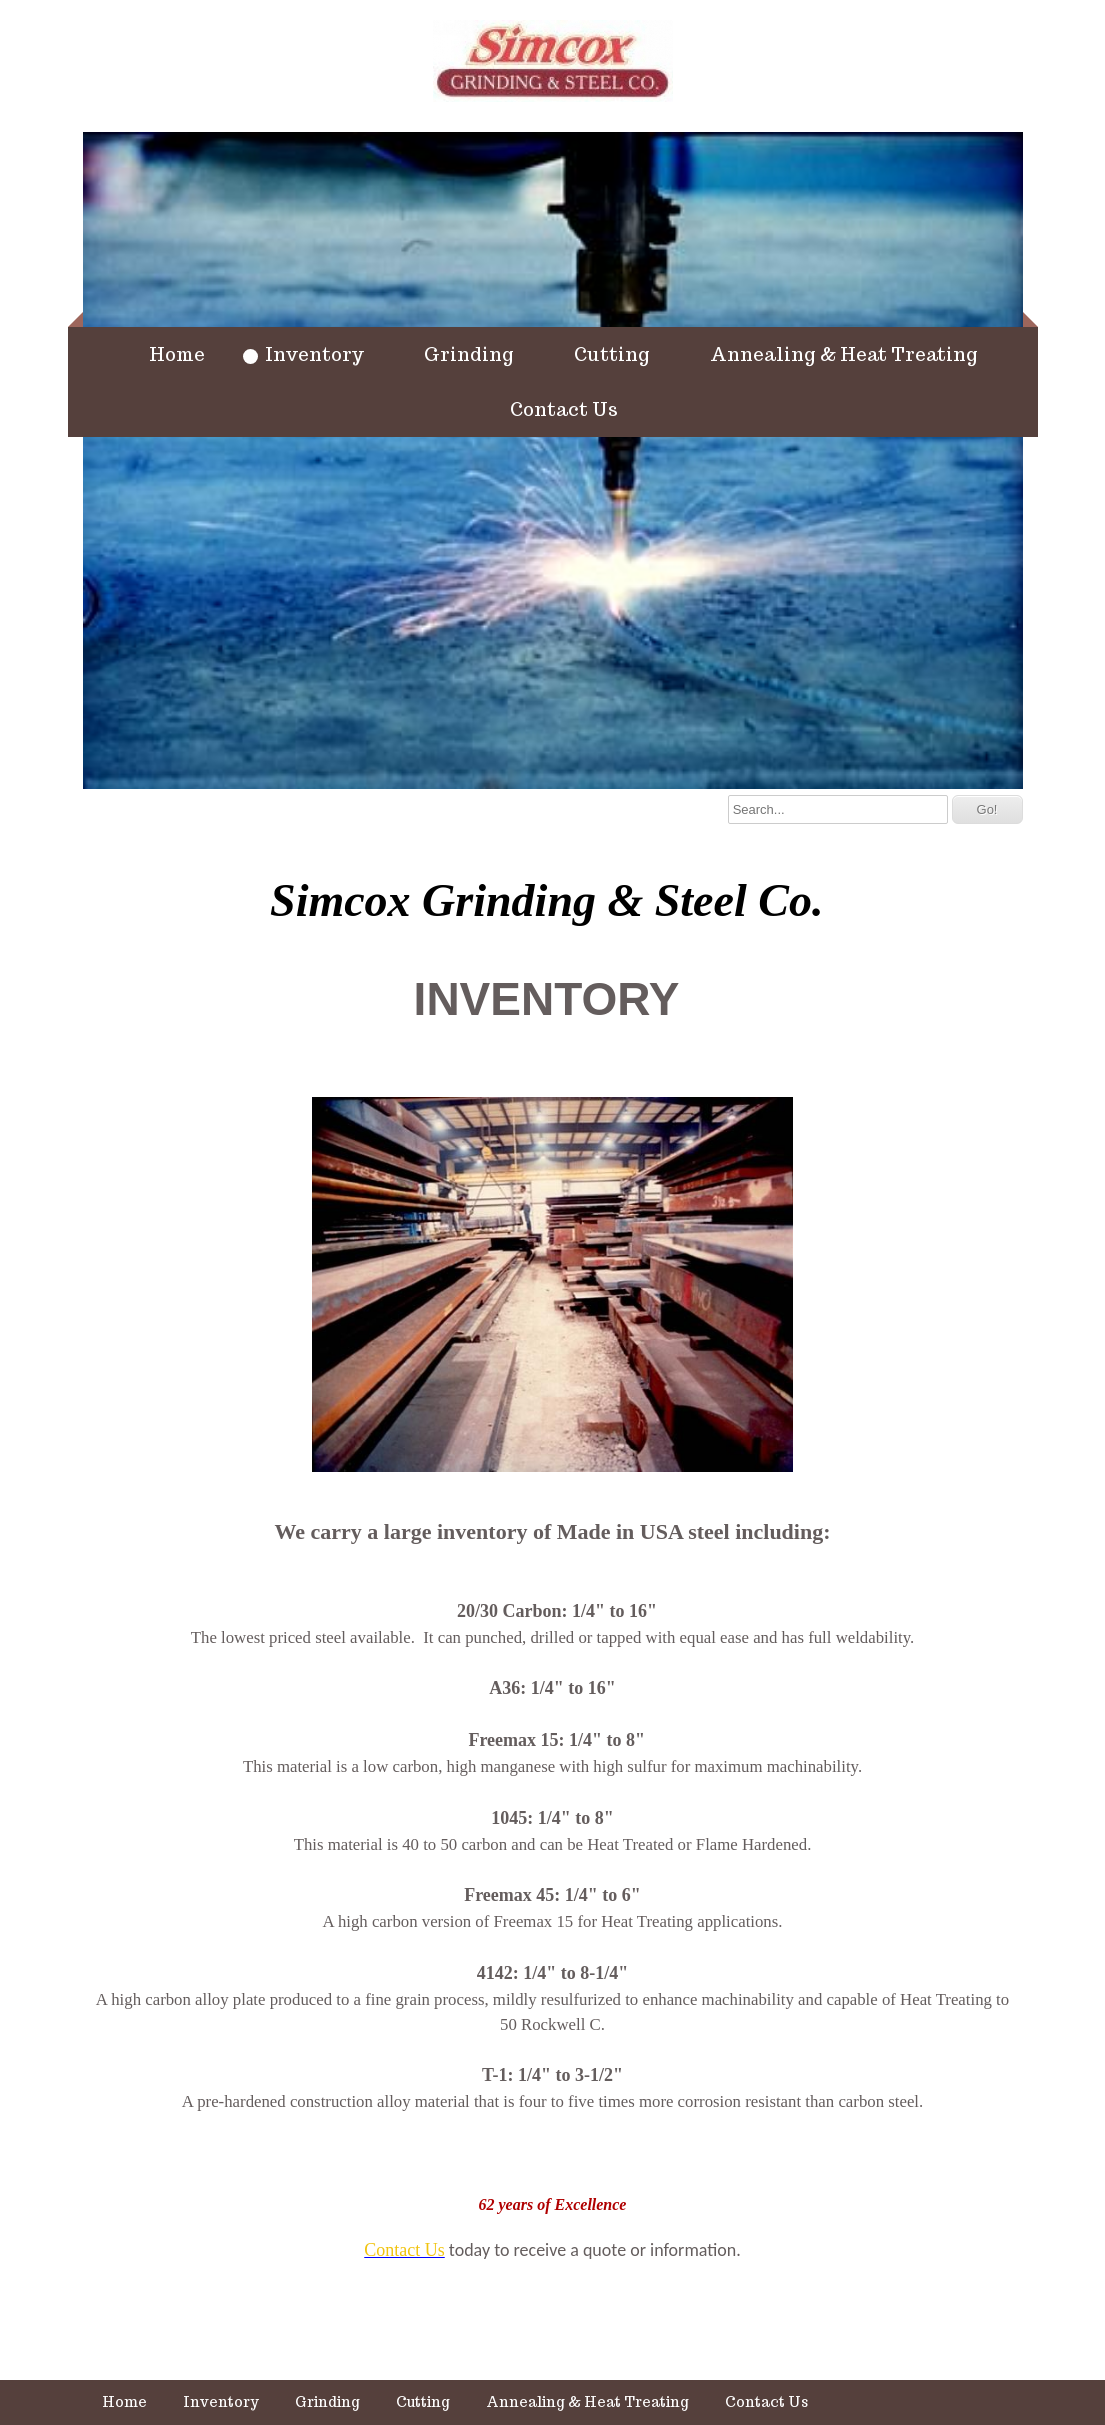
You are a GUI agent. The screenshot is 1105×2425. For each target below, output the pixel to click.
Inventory (314, 354)
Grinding (469, 354)
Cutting (612, 354)
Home (177, 354)
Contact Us (564, 409)
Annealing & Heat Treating (844, 354)
